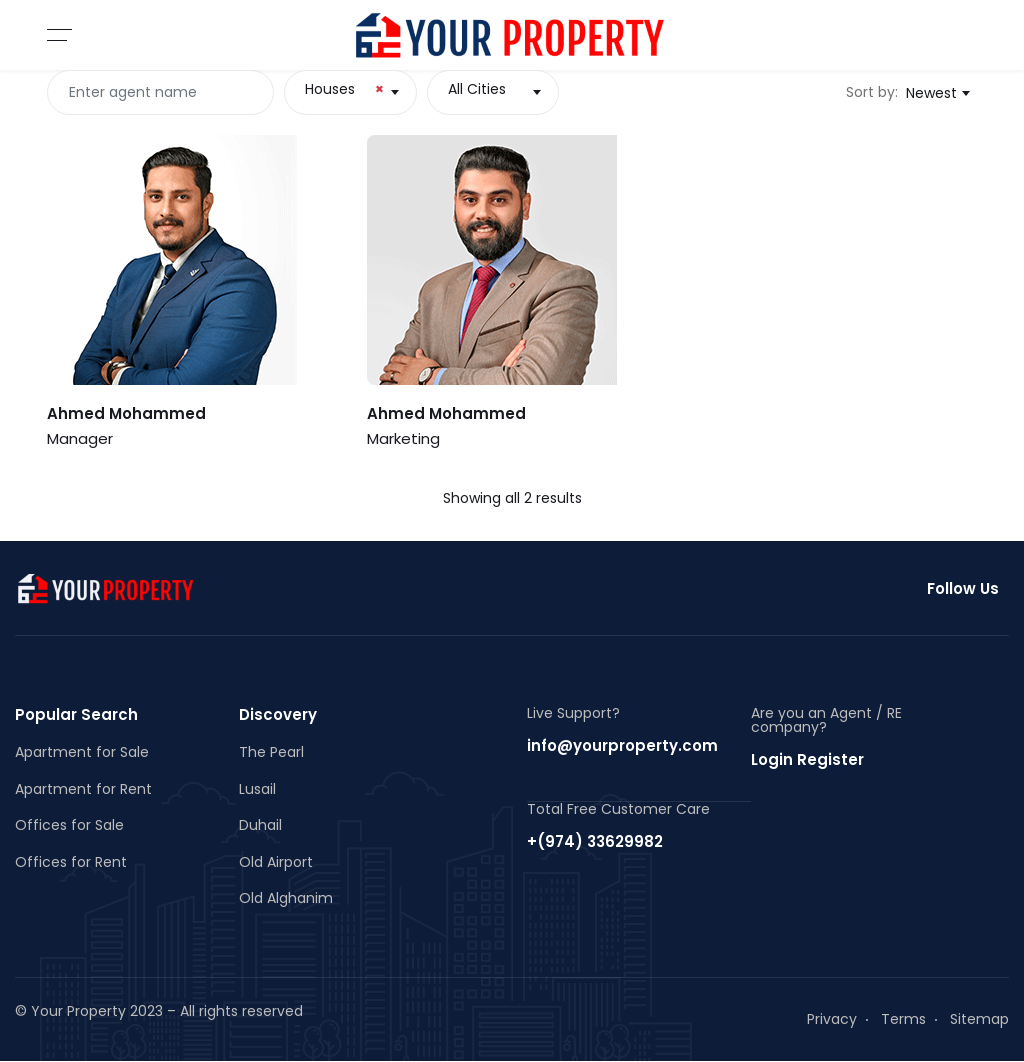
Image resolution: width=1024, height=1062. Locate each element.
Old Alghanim (286, 898)
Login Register (807, 759)
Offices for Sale (69, 825)
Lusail (257, 789)
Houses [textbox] (344, 89)
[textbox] (493, 89)
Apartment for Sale (82, 752)
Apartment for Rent (83, 789)
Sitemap (979, 1019)
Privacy (832, 1019)
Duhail (260, 825)
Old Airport (276, 862)
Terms (903, 1019)
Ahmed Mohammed (126, 413)
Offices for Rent (71, 862)
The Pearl (271, 752)
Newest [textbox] (931, 93)
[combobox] (350, 92)
